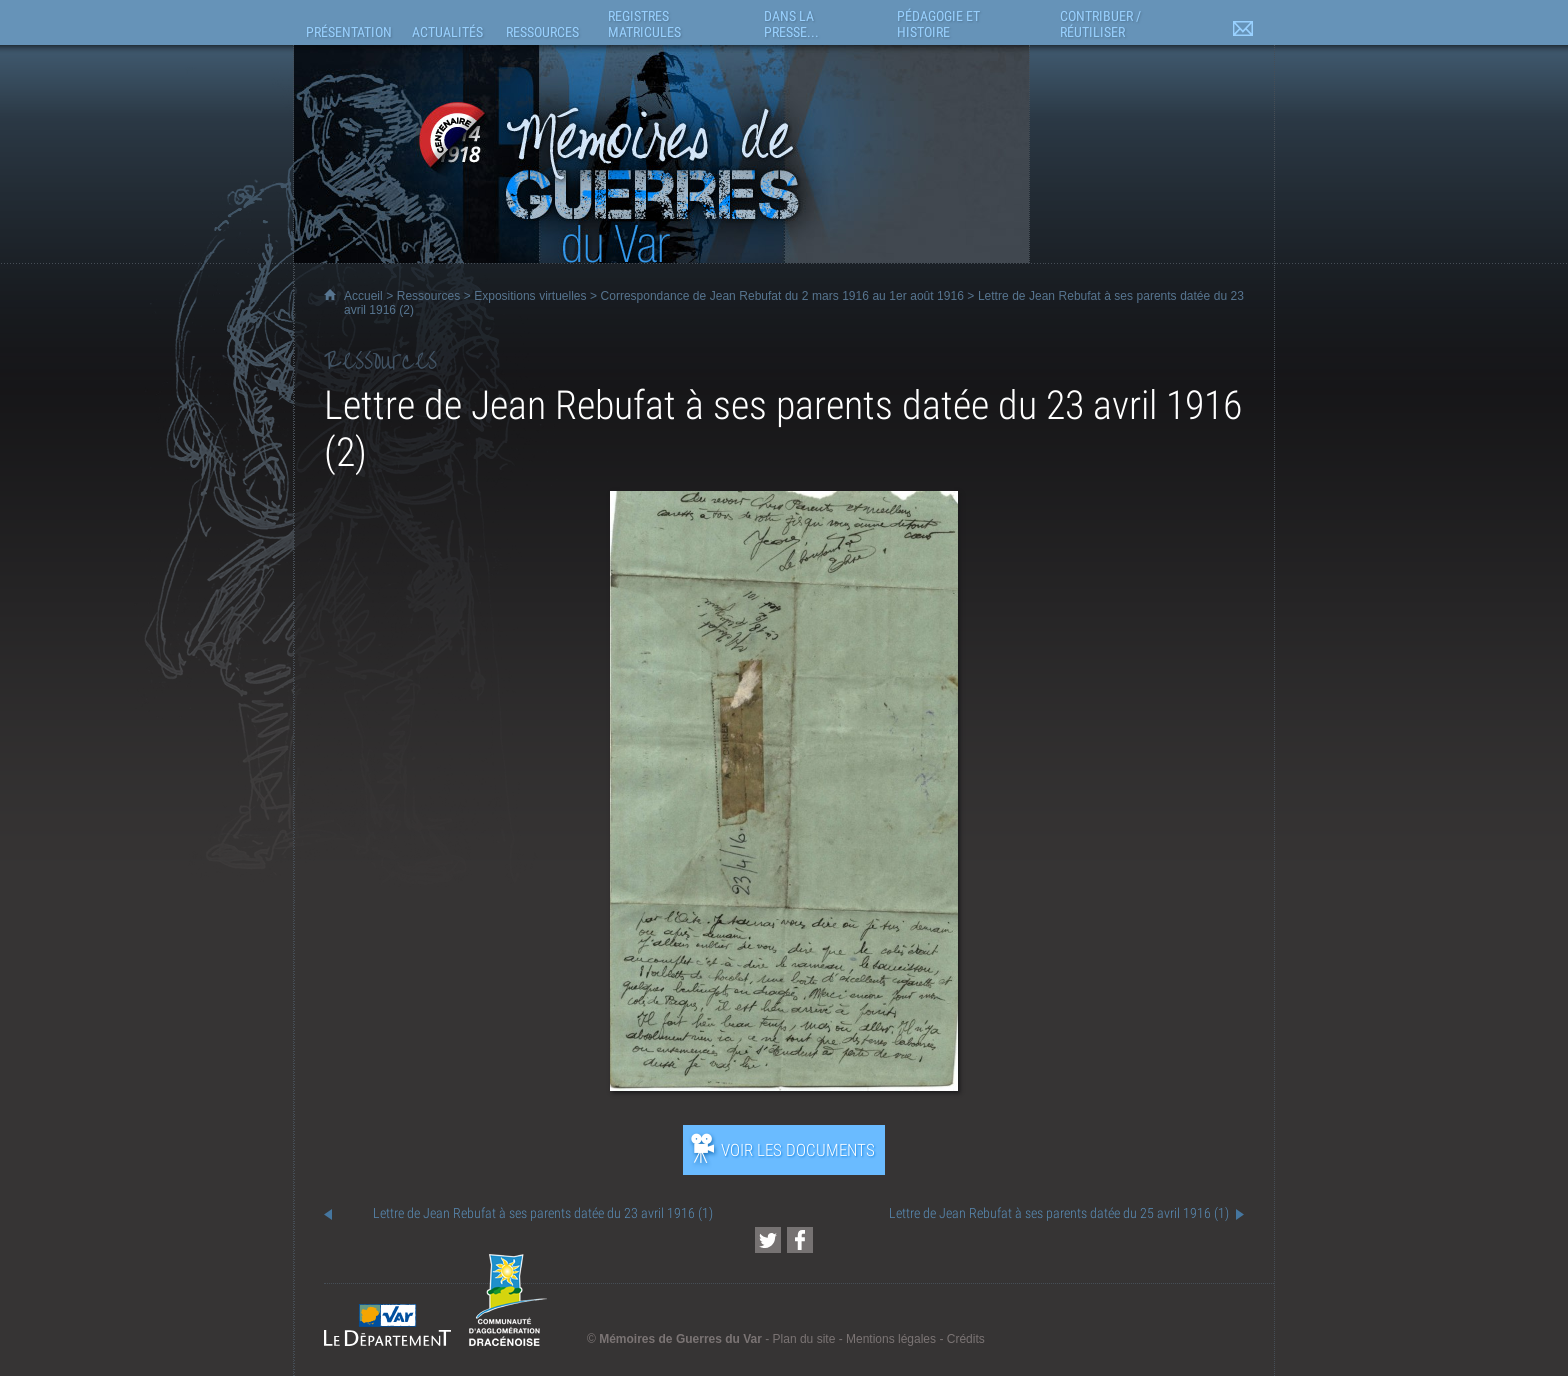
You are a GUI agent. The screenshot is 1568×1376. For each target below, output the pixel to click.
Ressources (428, 296)
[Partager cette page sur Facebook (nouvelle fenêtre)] (800, 1240)
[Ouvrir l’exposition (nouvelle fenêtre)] (784, 1085)
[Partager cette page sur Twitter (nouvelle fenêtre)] (768, 1240)
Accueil (363, 296)
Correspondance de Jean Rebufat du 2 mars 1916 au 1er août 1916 (782, 296)
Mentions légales (891, 1339)
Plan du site (804, 1339)
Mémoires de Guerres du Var (680, 1339)
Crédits (966, 1339)
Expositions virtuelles (530, 296)
